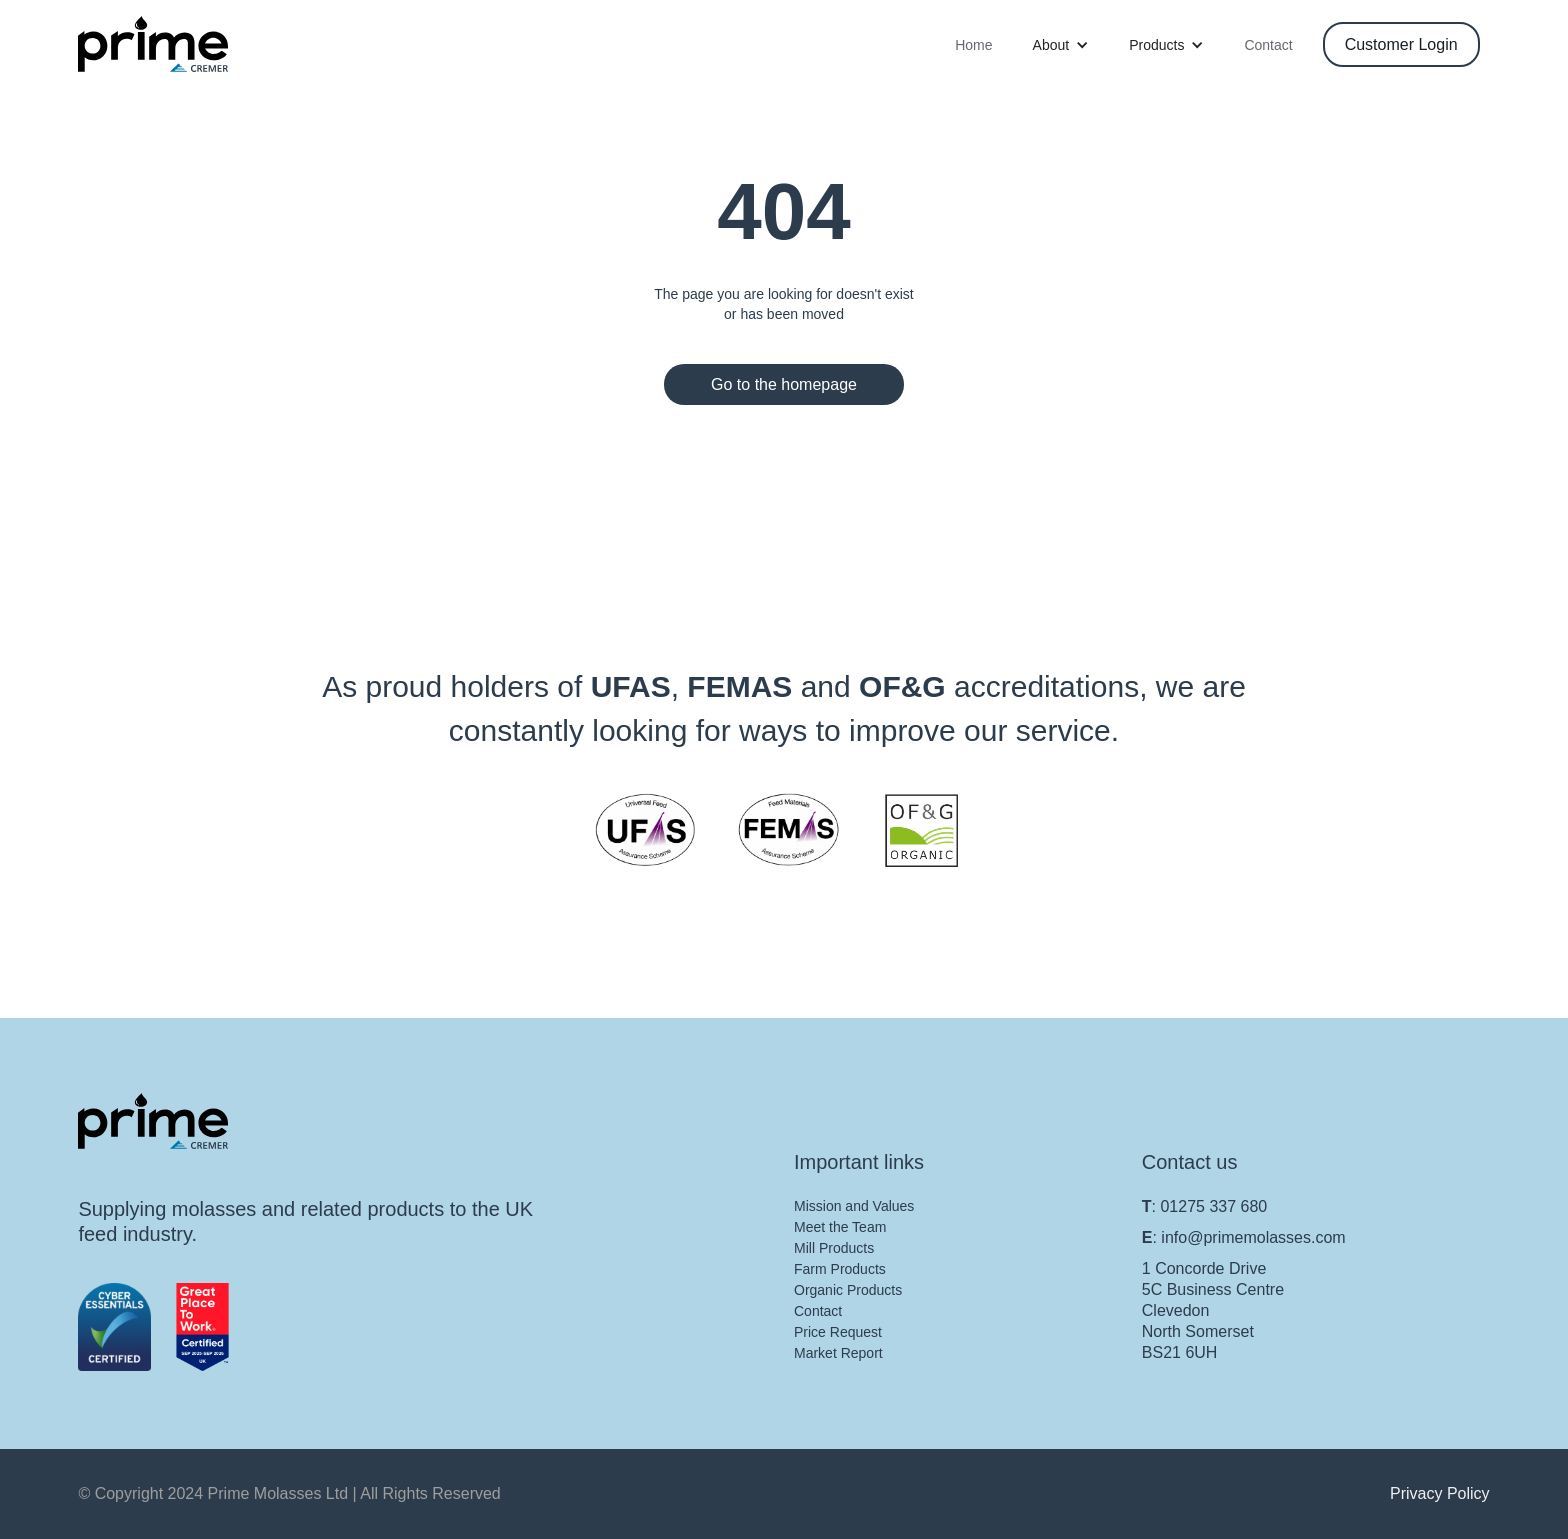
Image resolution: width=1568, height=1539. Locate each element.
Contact (1268, 45)
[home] (153, 44)
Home (973, 45)
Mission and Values (854, 1206)
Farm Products (840, 1269)
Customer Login (1401, 44)
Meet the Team (840, 1227)
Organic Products (848, 1290)
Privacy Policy (1440, 1493)
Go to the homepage (784, 384)
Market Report (838, 1353)
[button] (1061, 45)
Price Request (838, 1332)
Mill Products (834, 1248)
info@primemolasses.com (1253, 1237)
